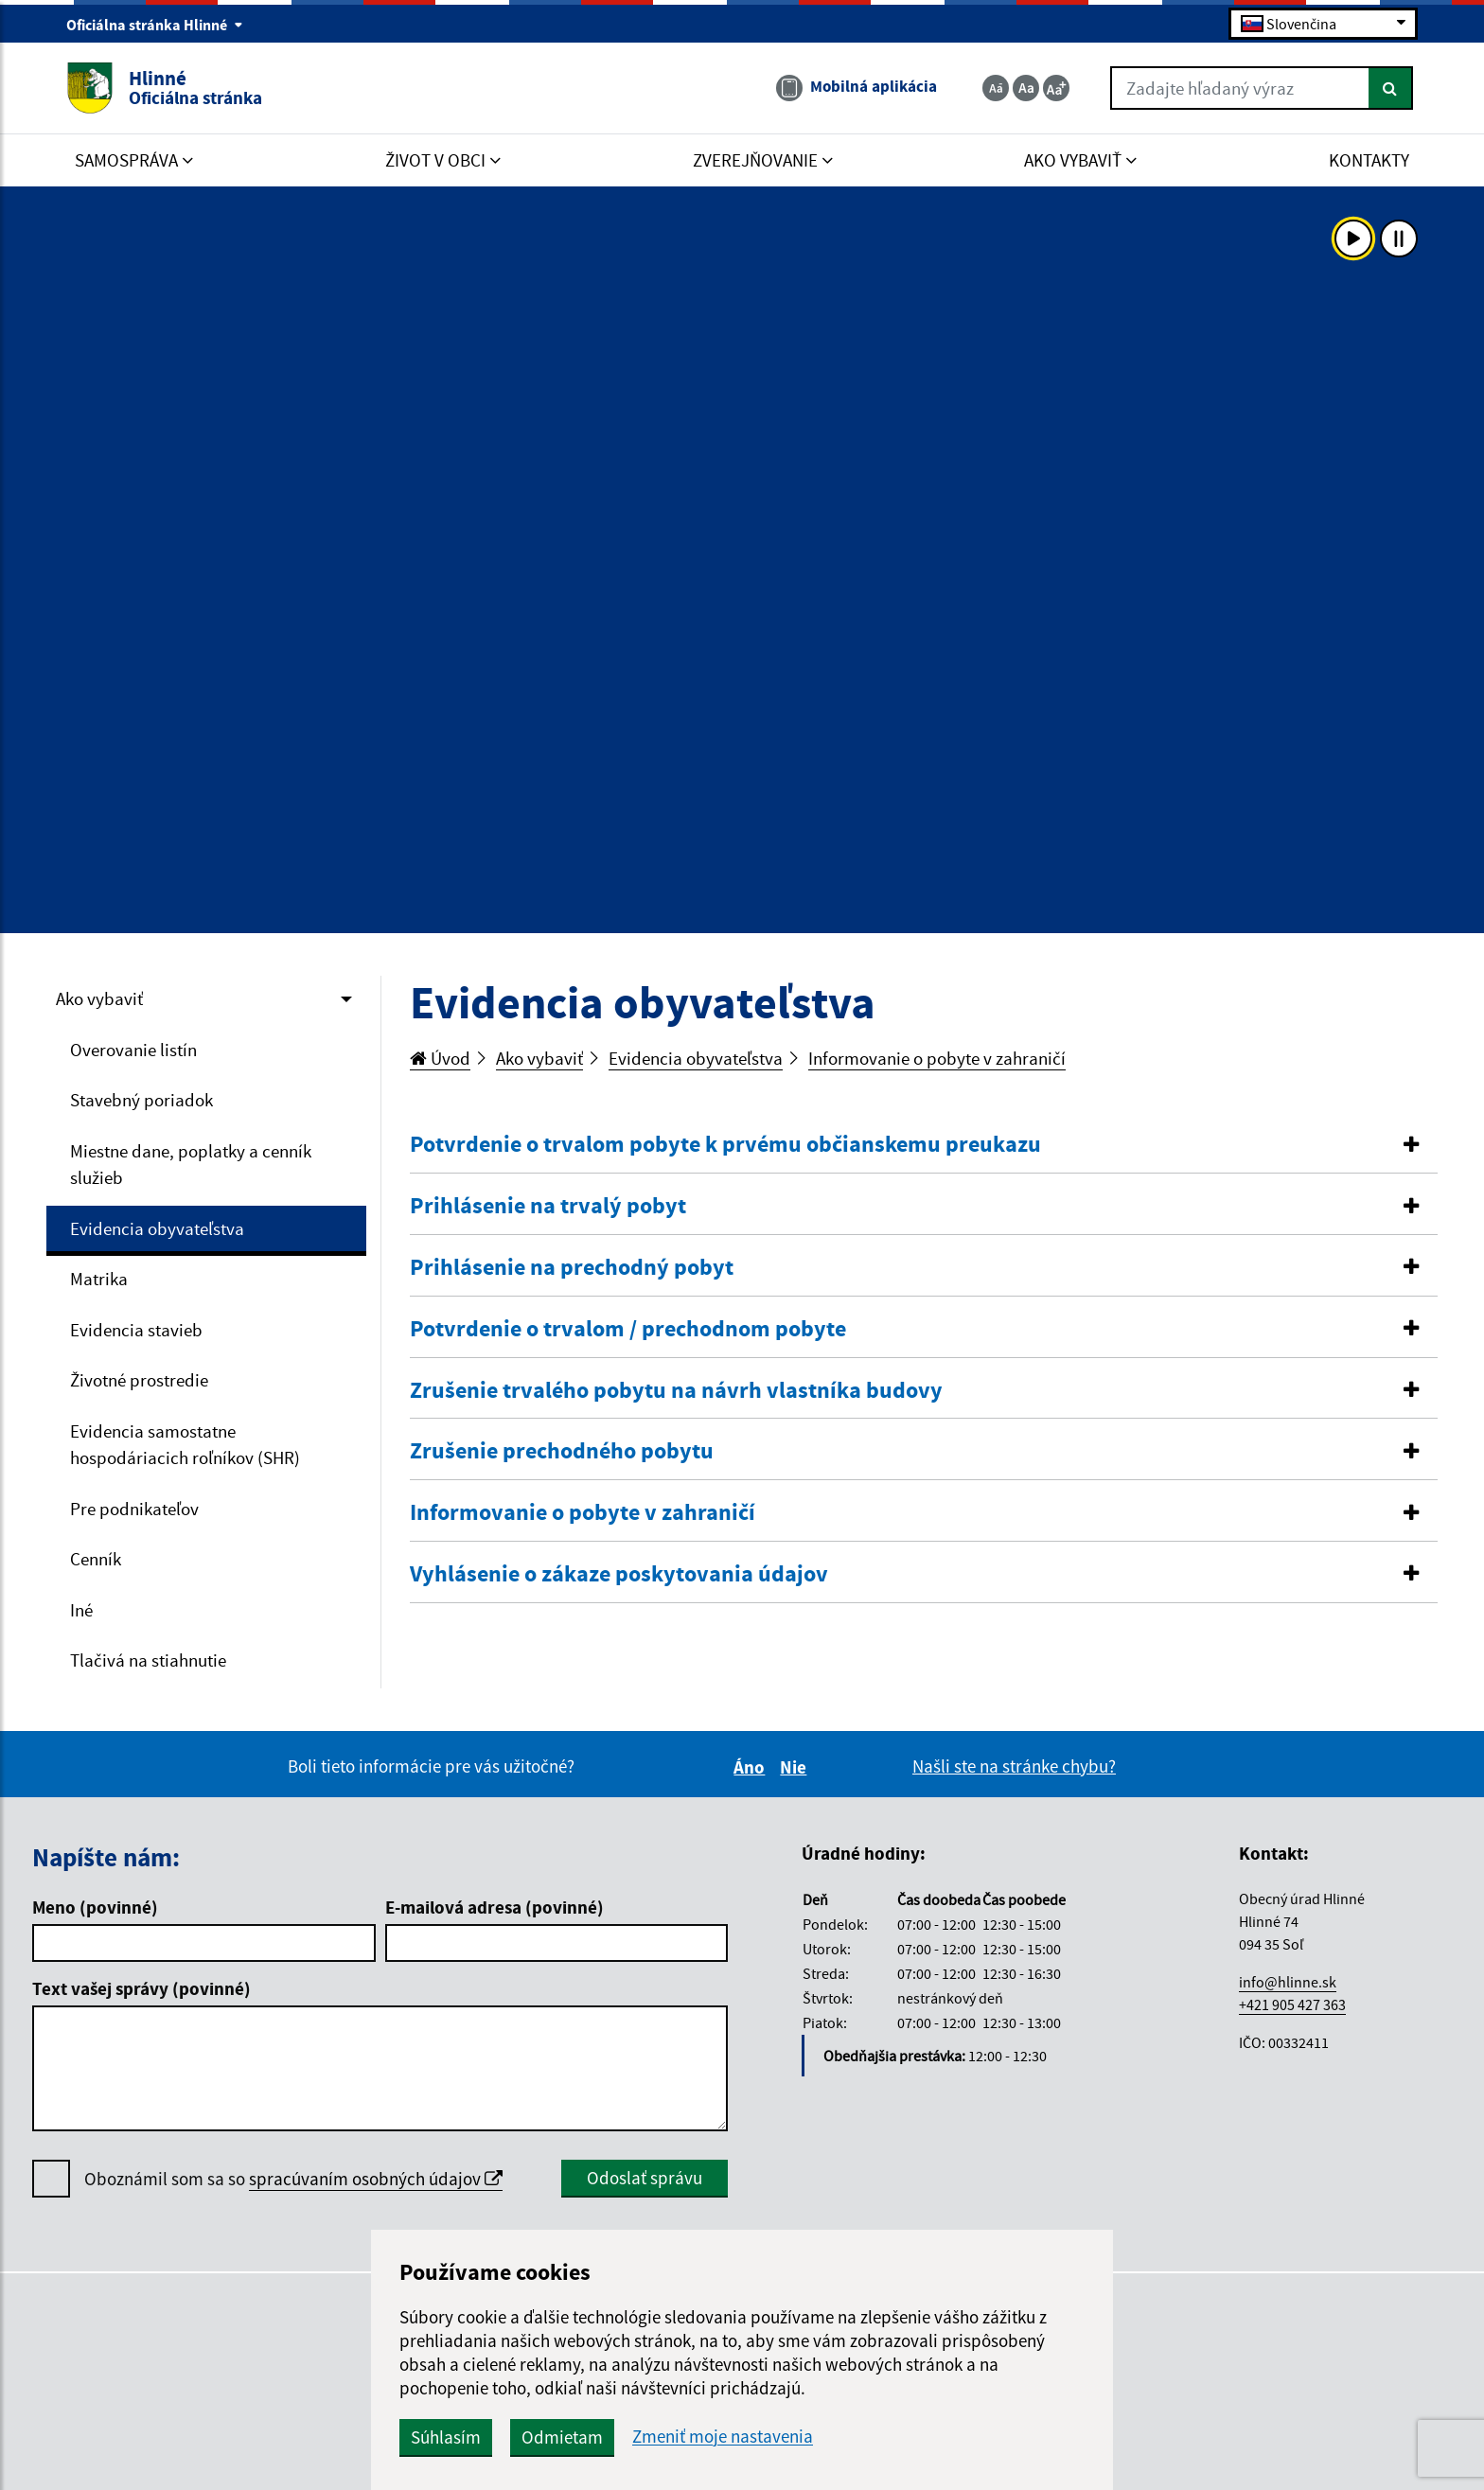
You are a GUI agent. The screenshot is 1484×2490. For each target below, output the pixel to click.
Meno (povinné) (95, 1907)
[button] (924, 1144)
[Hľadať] (1391, 88)
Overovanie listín (133, 1049)
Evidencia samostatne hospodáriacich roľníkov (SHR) (185, 1445)
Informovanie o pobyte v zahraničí (937, 1058)
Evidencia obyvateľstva (157, 1228)
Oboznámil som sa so (293, 2179)
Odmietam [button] (562, 2437)
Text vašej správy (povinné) (141, 1988)
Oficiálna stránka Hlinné (154, 24)
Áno (751, 1767)
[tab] (924, 1145)
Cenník (95, 1558)
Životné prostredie (139, 1380)
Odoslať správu (644, 2177)
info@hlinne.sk (1287, 1981)
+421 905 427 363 (1292, 2004)
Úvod (440, 1058)
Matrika (99, 1278)
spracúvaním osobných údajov (376, 2178)
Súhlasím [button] (446, 2437)
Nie (796, 1767)
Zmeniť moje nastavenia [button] (722, 2437)
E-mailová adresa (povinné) (494, 1907)
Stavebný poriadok (141, 1099)
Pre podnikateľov (134, 1508)
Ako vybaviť (99, 998)
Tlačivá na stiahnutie (148, 1660)
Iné (81, 1609)
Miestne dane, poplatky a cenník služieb (190, 1164)
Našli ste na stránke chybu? (1014, 1766)
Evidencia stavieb (136, 1329)
